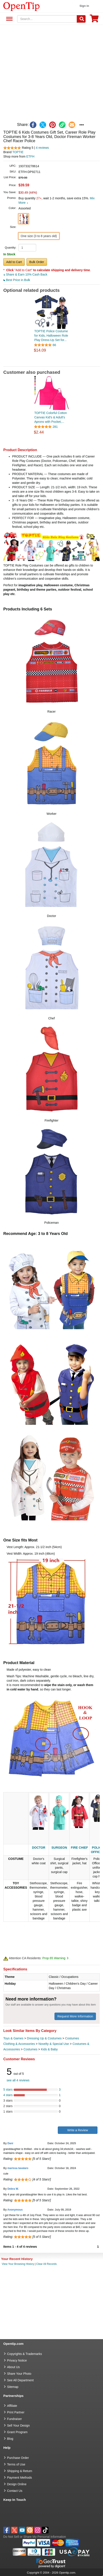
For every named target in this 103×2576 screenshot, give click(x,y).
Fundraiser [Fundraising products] (14, 2419)
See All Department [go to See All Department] (20, 2380)
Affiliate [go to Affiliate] (12, 2405)
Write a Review (77, 2130)
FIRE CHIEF (79, 1847)
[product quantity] (27, 247)
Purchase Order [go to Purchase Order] (18, 2458)
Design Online (16, 2484)
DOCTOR (38, 1847)
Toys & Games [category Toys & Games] (13, 2038)
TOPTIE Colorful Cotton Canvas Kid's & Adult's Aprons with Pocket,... (50, 417)
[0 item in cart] (94, 20)
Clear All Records (46, 2264)
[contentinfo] (21, 6)
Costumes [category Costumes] (72, 2038)
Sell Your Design (18, 2425)
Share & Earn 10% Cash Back (25, 274)
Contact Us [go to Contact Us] (14, 2490)
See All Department (9, 19)
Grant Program (17, 2432)
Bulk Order (36, 262)
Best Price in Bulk (16, 280)
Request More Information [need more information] (75, 2016)
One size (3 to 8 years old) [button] (39, 236)
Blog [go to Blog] (10, 2438)
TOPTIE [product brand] (17, 152)
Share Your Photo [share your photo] (19, 2373)
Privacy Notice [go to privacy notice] (17, 2360)
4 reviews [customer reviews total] (42, 147)
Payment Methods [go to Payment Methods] (19, 2477)
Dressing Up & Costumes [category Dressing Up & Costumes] (44, 2038)
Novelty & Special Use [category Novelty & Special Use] (53, 2044)
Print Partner (15, 2412)
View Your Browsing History (18, 2264)
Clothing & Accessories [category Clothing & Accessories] (19, 2044)
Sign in (84, 5)
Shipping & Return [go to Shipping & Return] (19, 2471)
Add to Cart (14, 262)
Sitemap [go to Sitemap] (12, 2387)
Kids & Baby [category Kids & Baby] (49, 2049)
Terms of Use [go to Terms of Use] (16, 2464)
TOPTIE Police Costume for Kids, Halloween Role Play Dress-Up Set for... (51, 335)
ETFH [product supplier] (30, 156)
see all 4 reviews (18, 2080)
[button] (23, 219)
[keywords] (47, 19)
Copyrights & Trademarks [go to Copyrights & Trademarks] (24, 2354)
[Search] (81, 19)
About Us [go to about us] (13, 2367)
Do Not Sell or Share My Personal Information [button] (34, 2536)
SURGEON (59, 1847)
